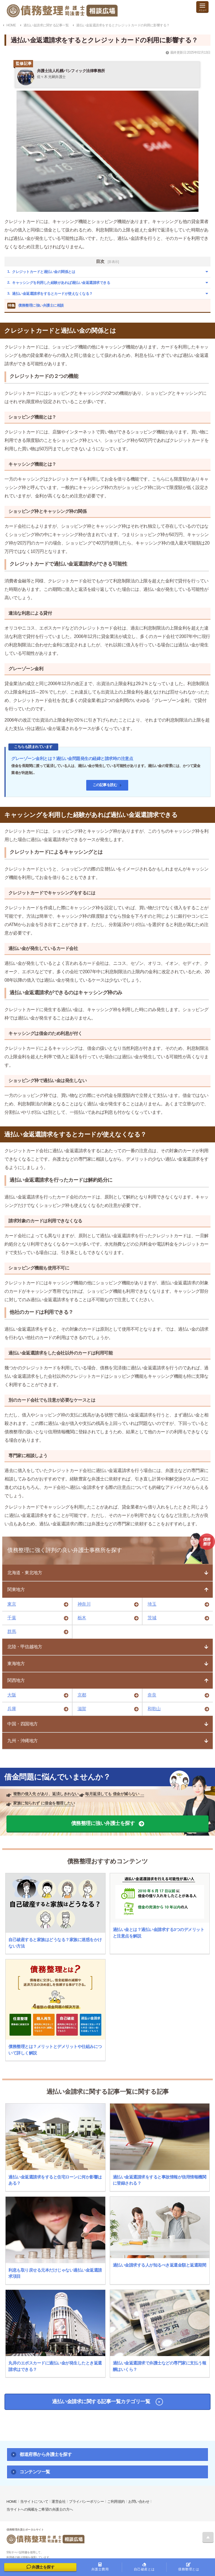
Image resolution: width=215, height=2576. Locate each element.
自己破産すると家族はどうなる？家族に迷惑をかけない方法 (55, 1942)
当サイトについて (34, 2501)
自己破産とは (144, 2567)
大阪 (11, 1695)
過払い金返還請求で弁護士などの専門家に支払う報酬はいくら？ (159, 2366)
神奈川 (84, 1604)
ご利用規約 (116, 2501)
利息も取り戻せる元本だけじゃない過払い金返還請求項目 (55, 2273)
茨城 (152, 1617)
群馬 (11, 1631)
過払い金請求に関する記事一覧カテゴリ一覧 (101, 2401)
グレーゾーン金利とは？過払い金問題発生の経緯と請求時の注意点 (72, 758)
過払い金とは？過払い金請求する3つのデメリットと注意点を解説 (158, 1932)
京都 (82, 1695)
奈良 (152, 1695)
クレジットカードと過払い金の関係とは (43, 272)
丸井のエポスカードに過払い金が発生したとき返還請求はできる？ (55, 2366)
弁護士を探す (41, 2566)
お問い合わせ (138, 2501)
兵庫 (11, 1708)
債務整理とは (189, 2567)
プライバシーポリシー (86, 2501)
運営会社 (59, 2501)
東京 (11, 1604)
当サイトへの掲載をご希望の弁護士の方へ (39, 2509)
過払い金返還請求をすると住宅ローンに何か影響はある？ (55, 2180)
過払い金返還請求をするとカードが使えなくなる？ (52, 293)
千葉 (11, 1617)
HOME (11, 2501)
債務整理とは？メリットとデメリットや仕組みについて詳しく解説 (55, 2049)
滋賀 (82, 1708)
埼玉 (152, 1604)
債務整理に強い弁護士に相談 (35, 306)
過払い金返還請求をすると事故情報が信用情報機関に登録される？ (159, 2180)
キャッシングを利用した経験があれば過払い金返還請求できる (61, 283)
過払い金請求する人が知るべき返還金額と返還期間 (159, 2265)
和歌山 (154, 1708)
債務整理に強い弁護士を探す (103, 1823)
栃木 (82, 1617)
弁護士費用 (100, 2567)
